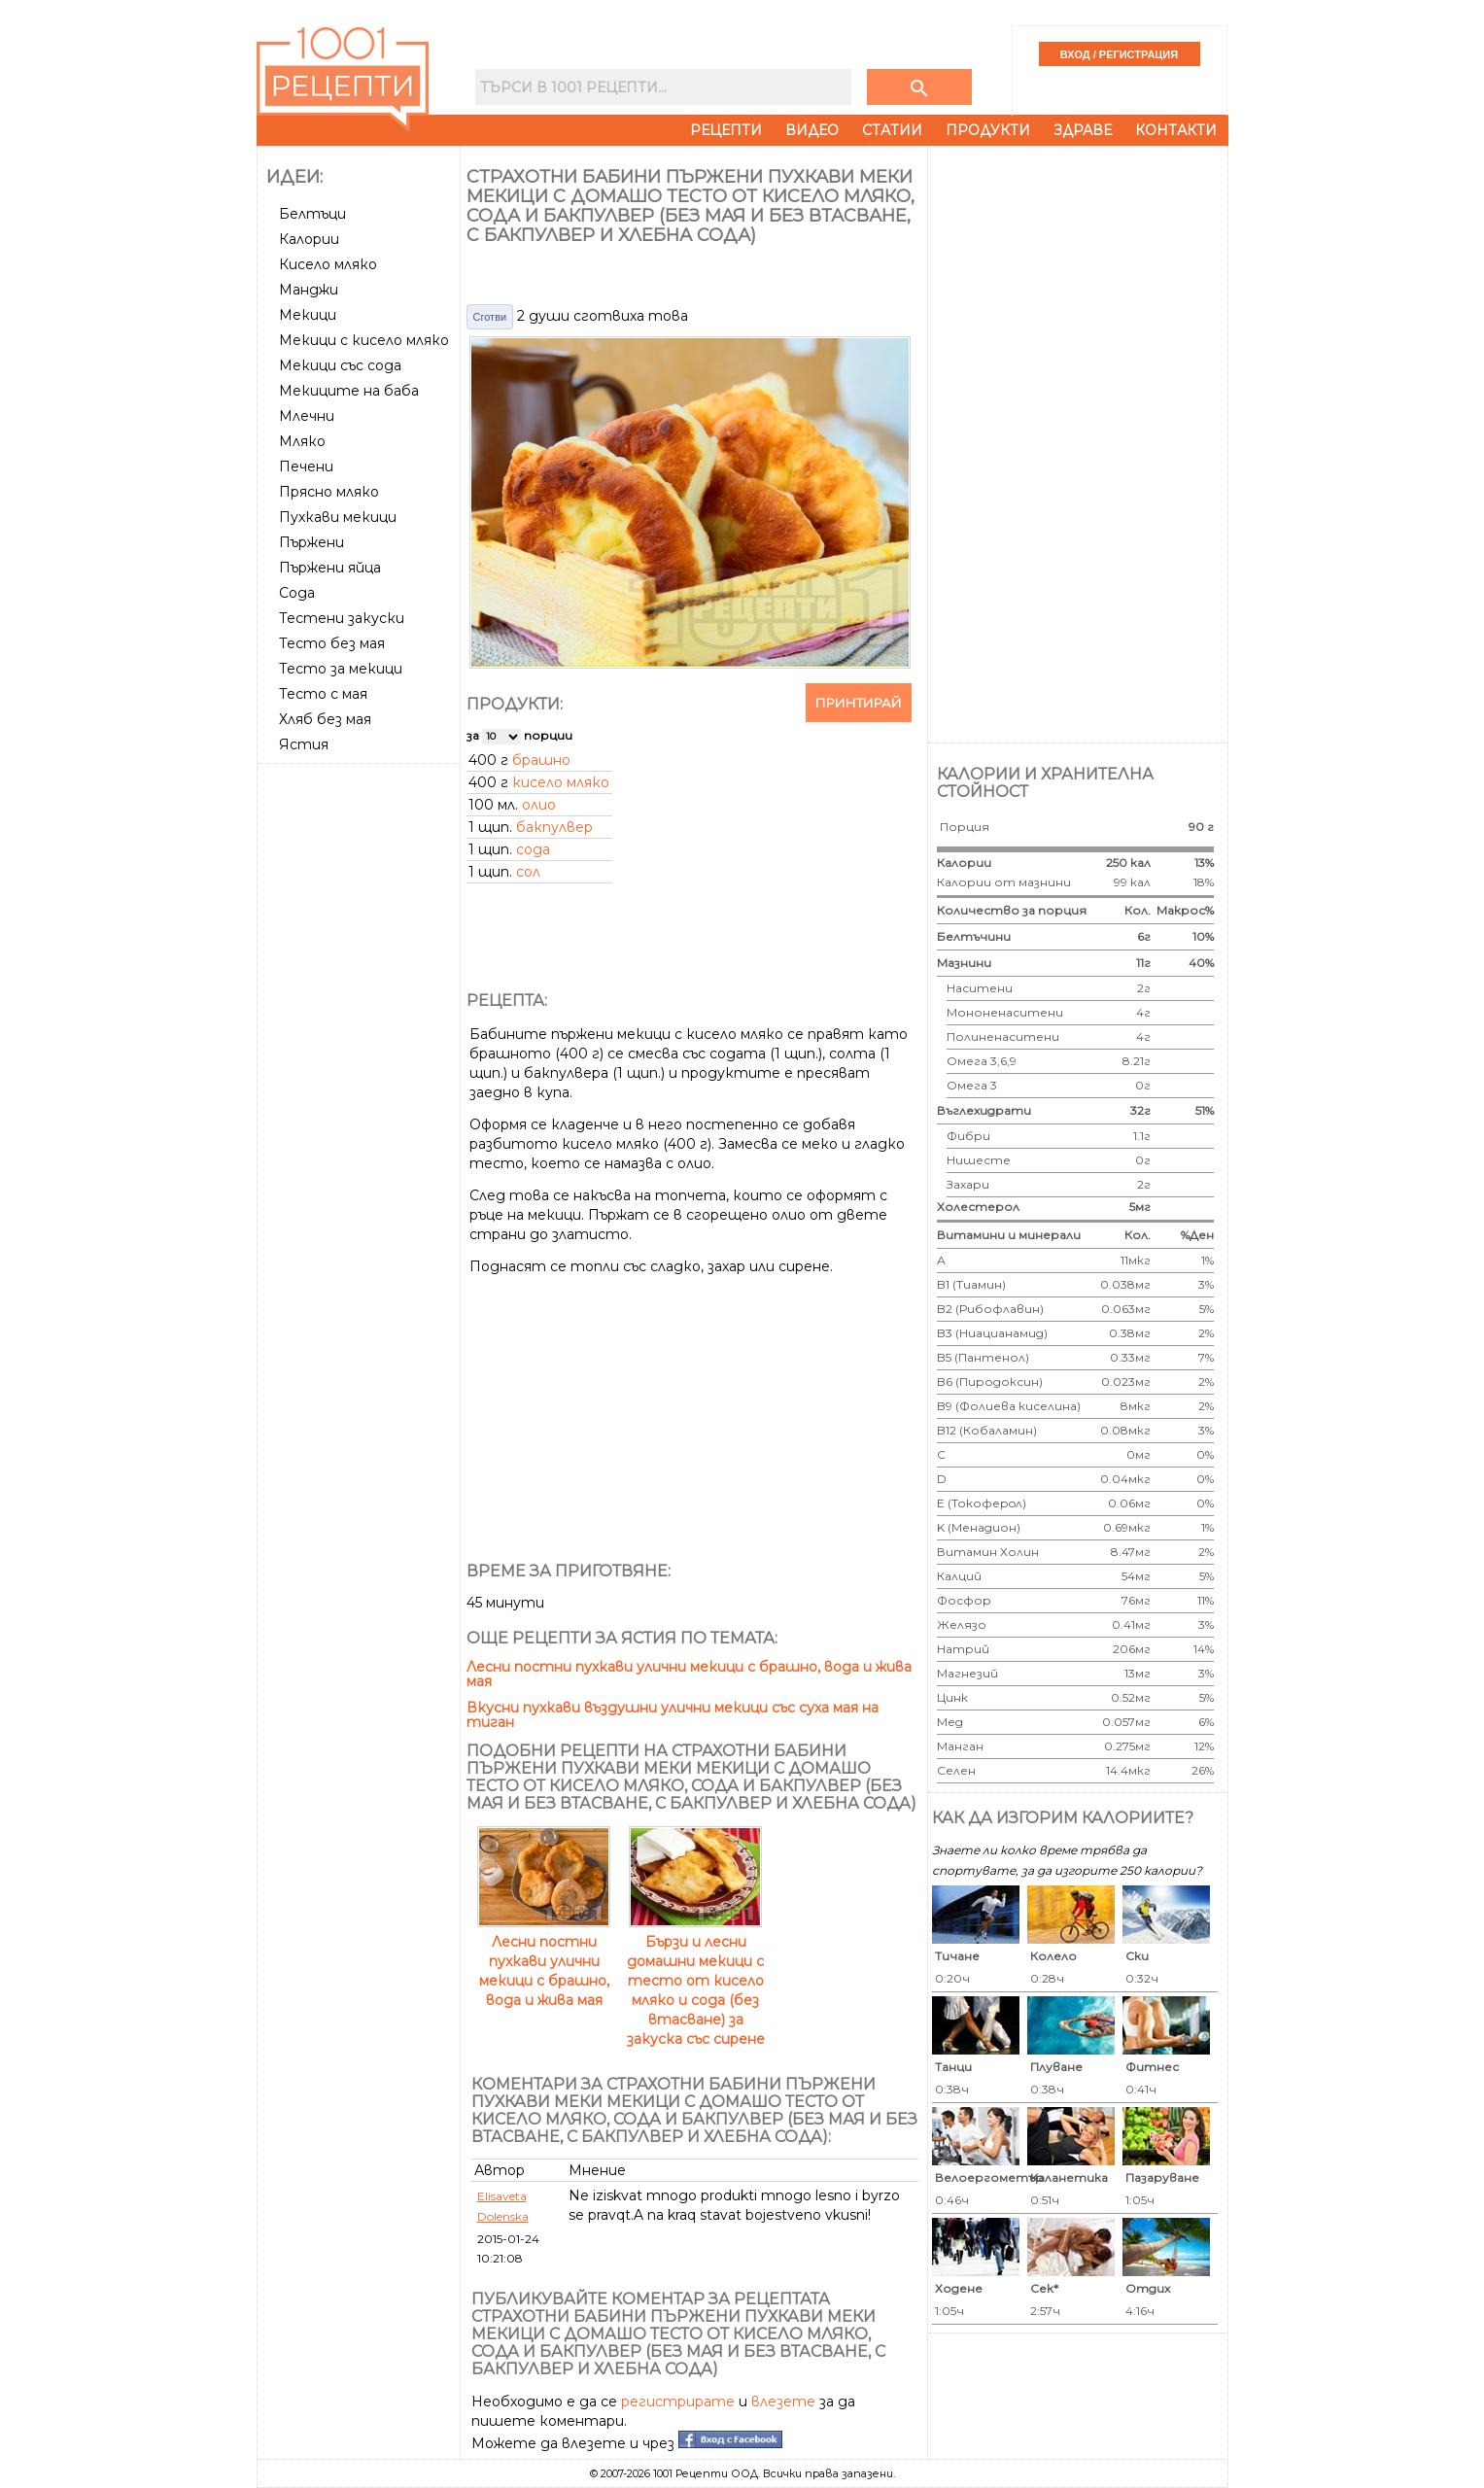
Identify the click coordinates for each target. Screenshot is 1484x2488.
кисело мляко (560, 782)
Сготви (490, 317)
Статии (892, 130)
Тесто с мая (323, 694)
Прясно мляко (329, 492)
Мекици (307, 315)
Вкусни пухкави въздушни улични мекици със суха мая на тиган (672, 1715)
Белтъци (312, 214)
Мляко (302, 441)
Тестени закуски (341, 618)
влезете (783, 2401)
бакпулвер (554, 827)
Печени (306, 466)
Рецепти (726, 130)
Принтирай (858, 702)
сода (533, 849)
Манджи (308, 289)
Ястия (303, 744)
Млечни (306, 416)
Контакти (1176, 130)
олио (539, 804)
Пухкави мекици (338, 517)
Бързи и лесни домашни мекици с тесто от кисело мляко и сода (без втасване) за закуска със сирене (696, 1981)
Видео (812, 130)
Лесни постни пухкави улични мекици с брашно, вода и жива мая (689, 1674)
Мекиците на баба (349, 390)
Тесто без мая (332, 643)
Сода (297, 593)
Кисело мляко (328, 264)
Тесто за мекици (340, 668)
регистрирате (678, 2401)
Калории (309, 239)
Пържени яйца (330, 567)
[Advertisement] (360, 1062)
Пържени (311, 542)
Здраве (1082, 130)
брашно (541, 760)
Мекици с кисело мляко (364, 340)
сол (528, 872)
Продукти (988, 130)
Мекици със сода (340, 365)
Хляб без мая (325, 719)
